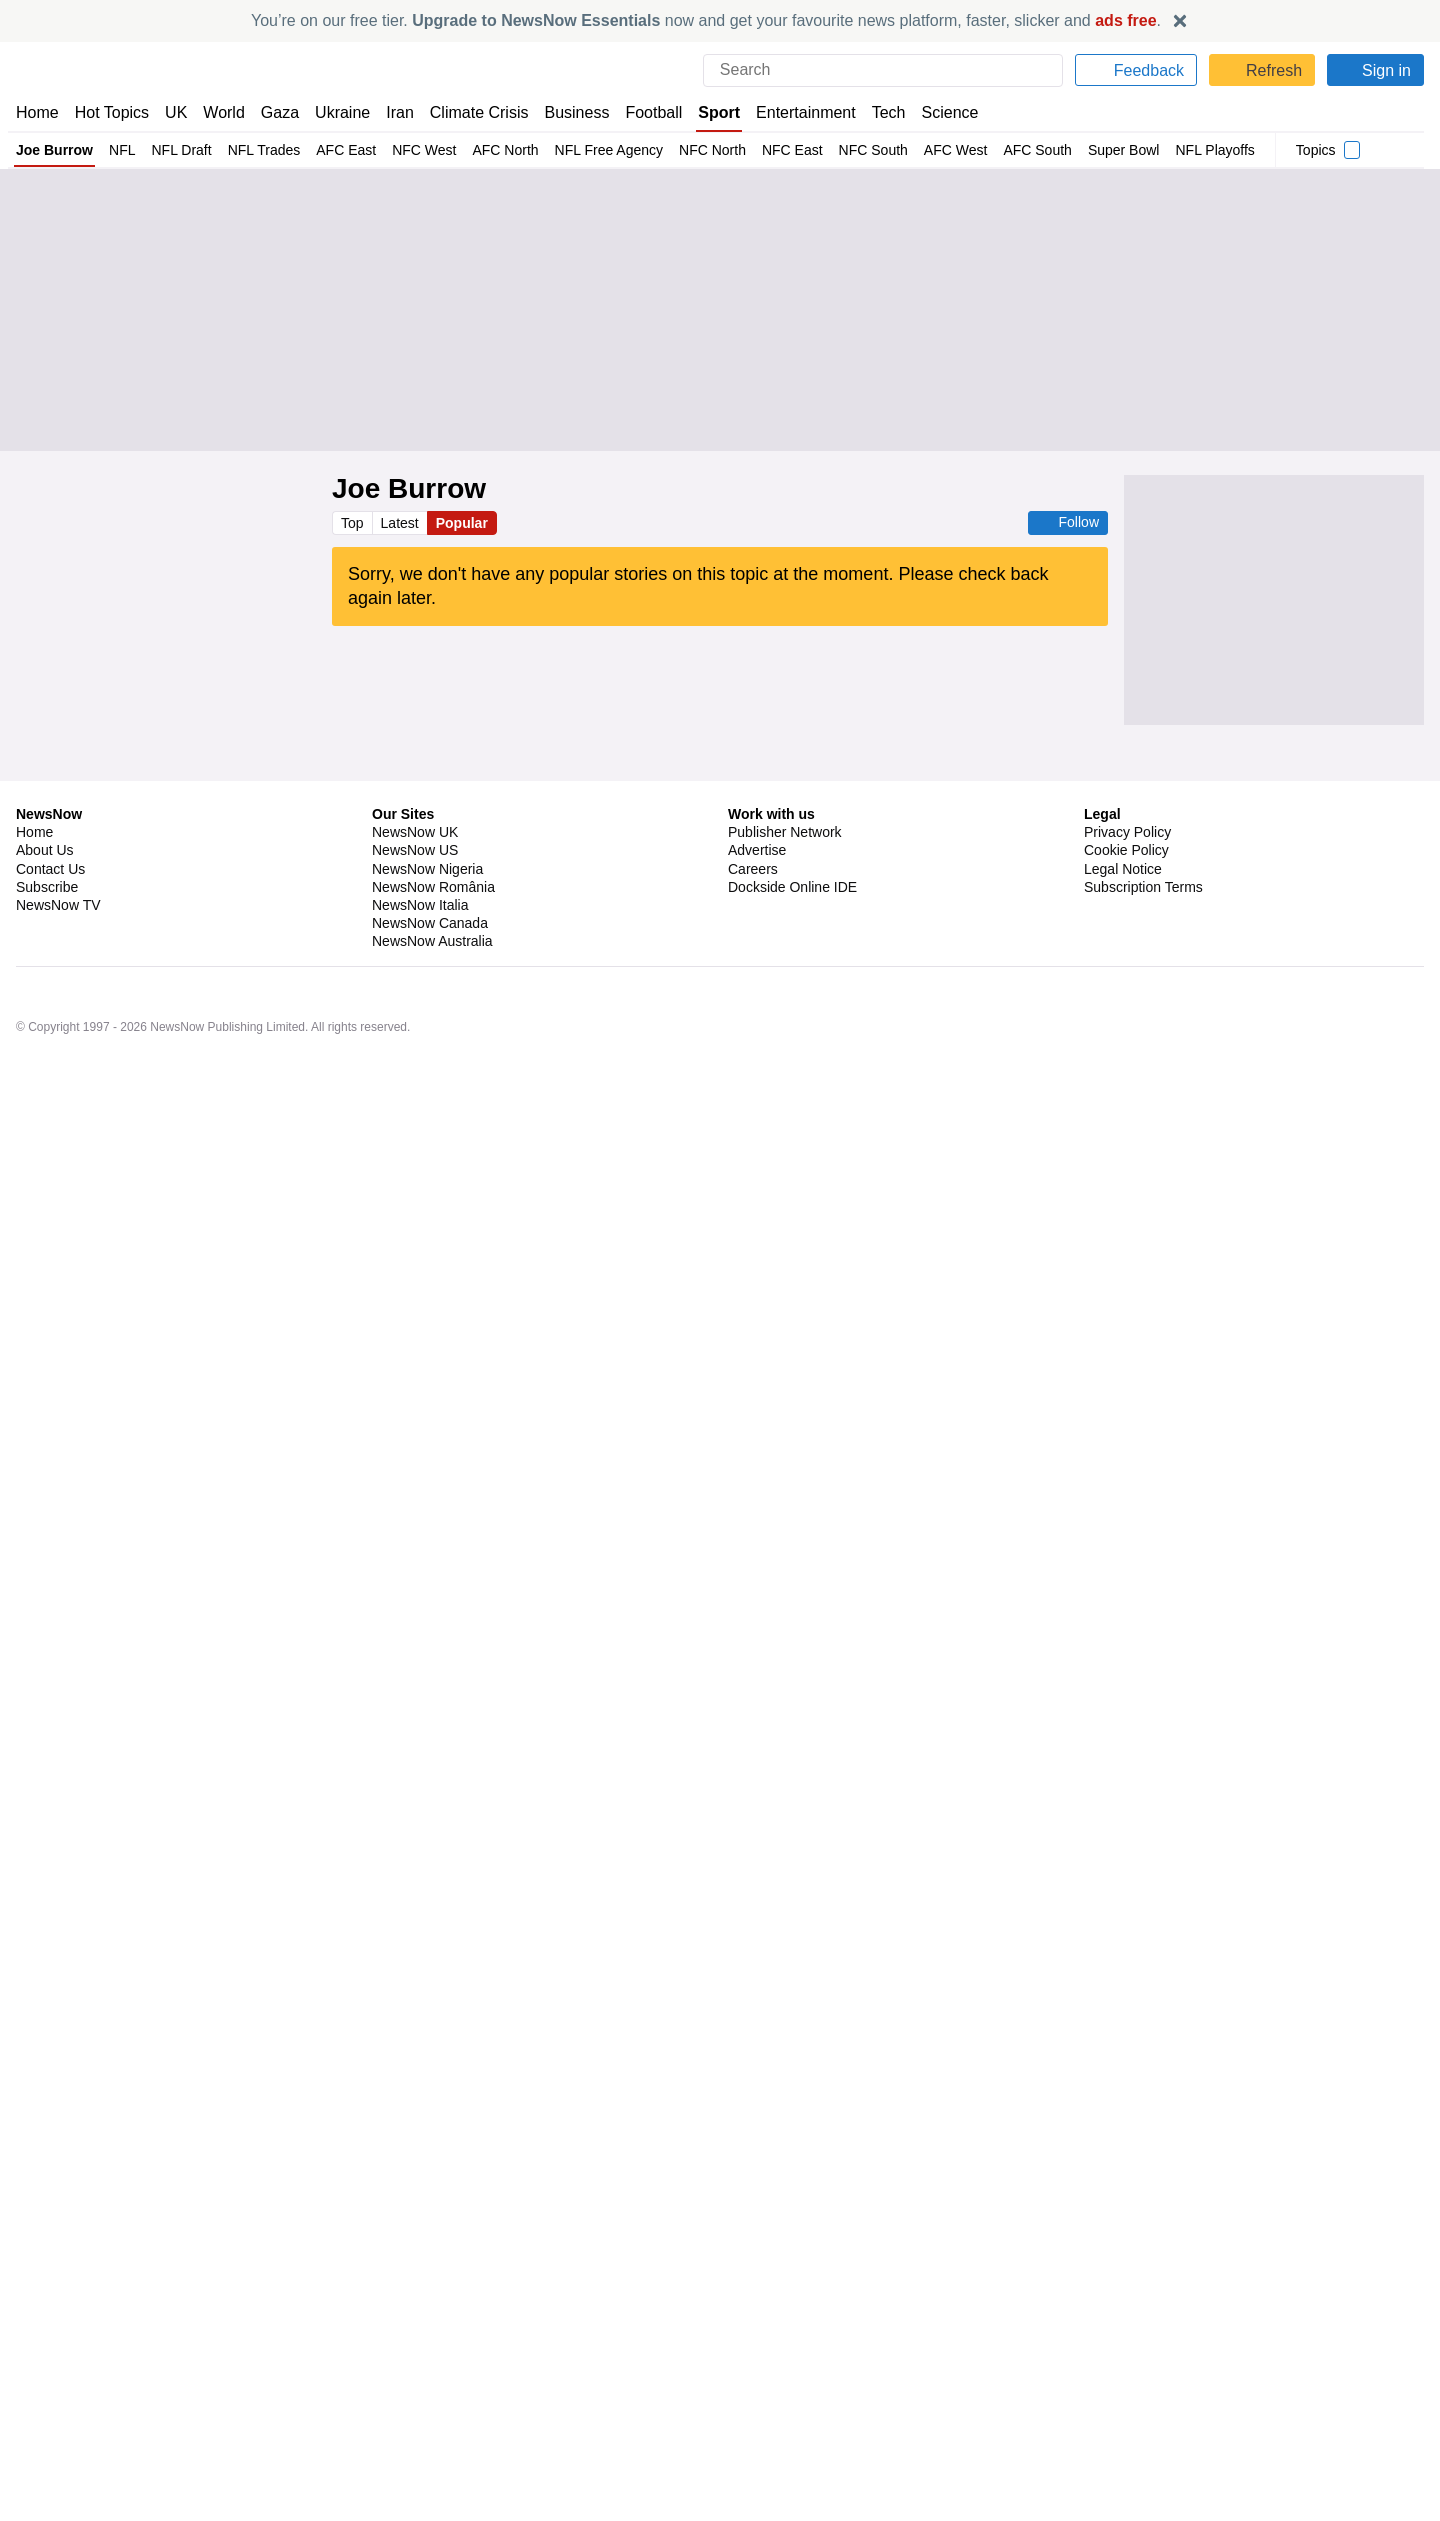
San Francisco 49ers (423, 1388)
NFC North (689, 150)
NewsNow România (433, 2348)
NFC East (765, 150)
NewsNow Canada (429, 2384)
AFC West (921, 150)
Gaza (276, 112)
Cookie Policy (1125, 2312)
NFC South (842, 150)
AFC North (489, 150)
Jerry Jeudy (510, 1441)
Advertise (758, 2312)
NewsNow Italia (420, 2366)
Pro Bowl (492, 1548)
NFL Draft (176, 150)
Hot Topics (112, 112)
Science (936, 112)
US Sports (491, 917)
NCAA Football (619, 970)
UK (176, 112)
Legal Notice (1122, 2330)
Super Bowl (1087, 150)
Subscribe (47, 2348)
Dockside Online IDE (789, 2348)
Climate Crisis (469, 112)
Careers (753, 2330)
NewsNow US (414, 2312)
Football (644, 112)
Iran (391, 112)
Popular (465, 523)
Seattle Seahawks (415, 1206)
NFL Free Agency (589, 150)
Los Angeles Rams (418, 2072)
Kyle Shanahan (407, 2019)
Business (567, 112)
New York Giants (411, 1548)
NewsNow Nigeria (427, 2330)
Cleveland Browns (416, 1441)
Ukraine (336, 112)
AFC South (1001, 150)
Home (37, 112)
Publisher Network (785, 2293)
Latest (402, 523)
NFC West (411, 150)
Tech (875, 112)
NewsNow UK (413, 2293)
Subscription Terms (1145, 2348)
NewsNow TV (58, 2366)
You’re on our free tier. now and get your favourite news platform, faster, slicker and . (706, 20)
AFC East (336, 150)
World (222, 112)
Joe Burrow (54, 150)
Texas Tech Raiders (420, 970)
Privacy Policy (1127, 2293)
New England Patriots (425, 1677)
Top (353, 523)
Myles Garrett (529, 1388)
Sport (710, 112)
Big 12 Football (527, 970)
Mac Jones (527, 1677)
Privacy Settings (1135, 2366)
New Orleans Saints (452, 1153)
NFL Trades (257, 150)
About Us (45, 2312)
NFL (119, 150)
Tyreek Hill (491, 1495)
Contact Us (50, 2330)
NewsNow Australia (433, 2403)
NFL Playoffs (1179, 150)
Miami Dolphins (408, 1495)
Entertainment (795, 112)
